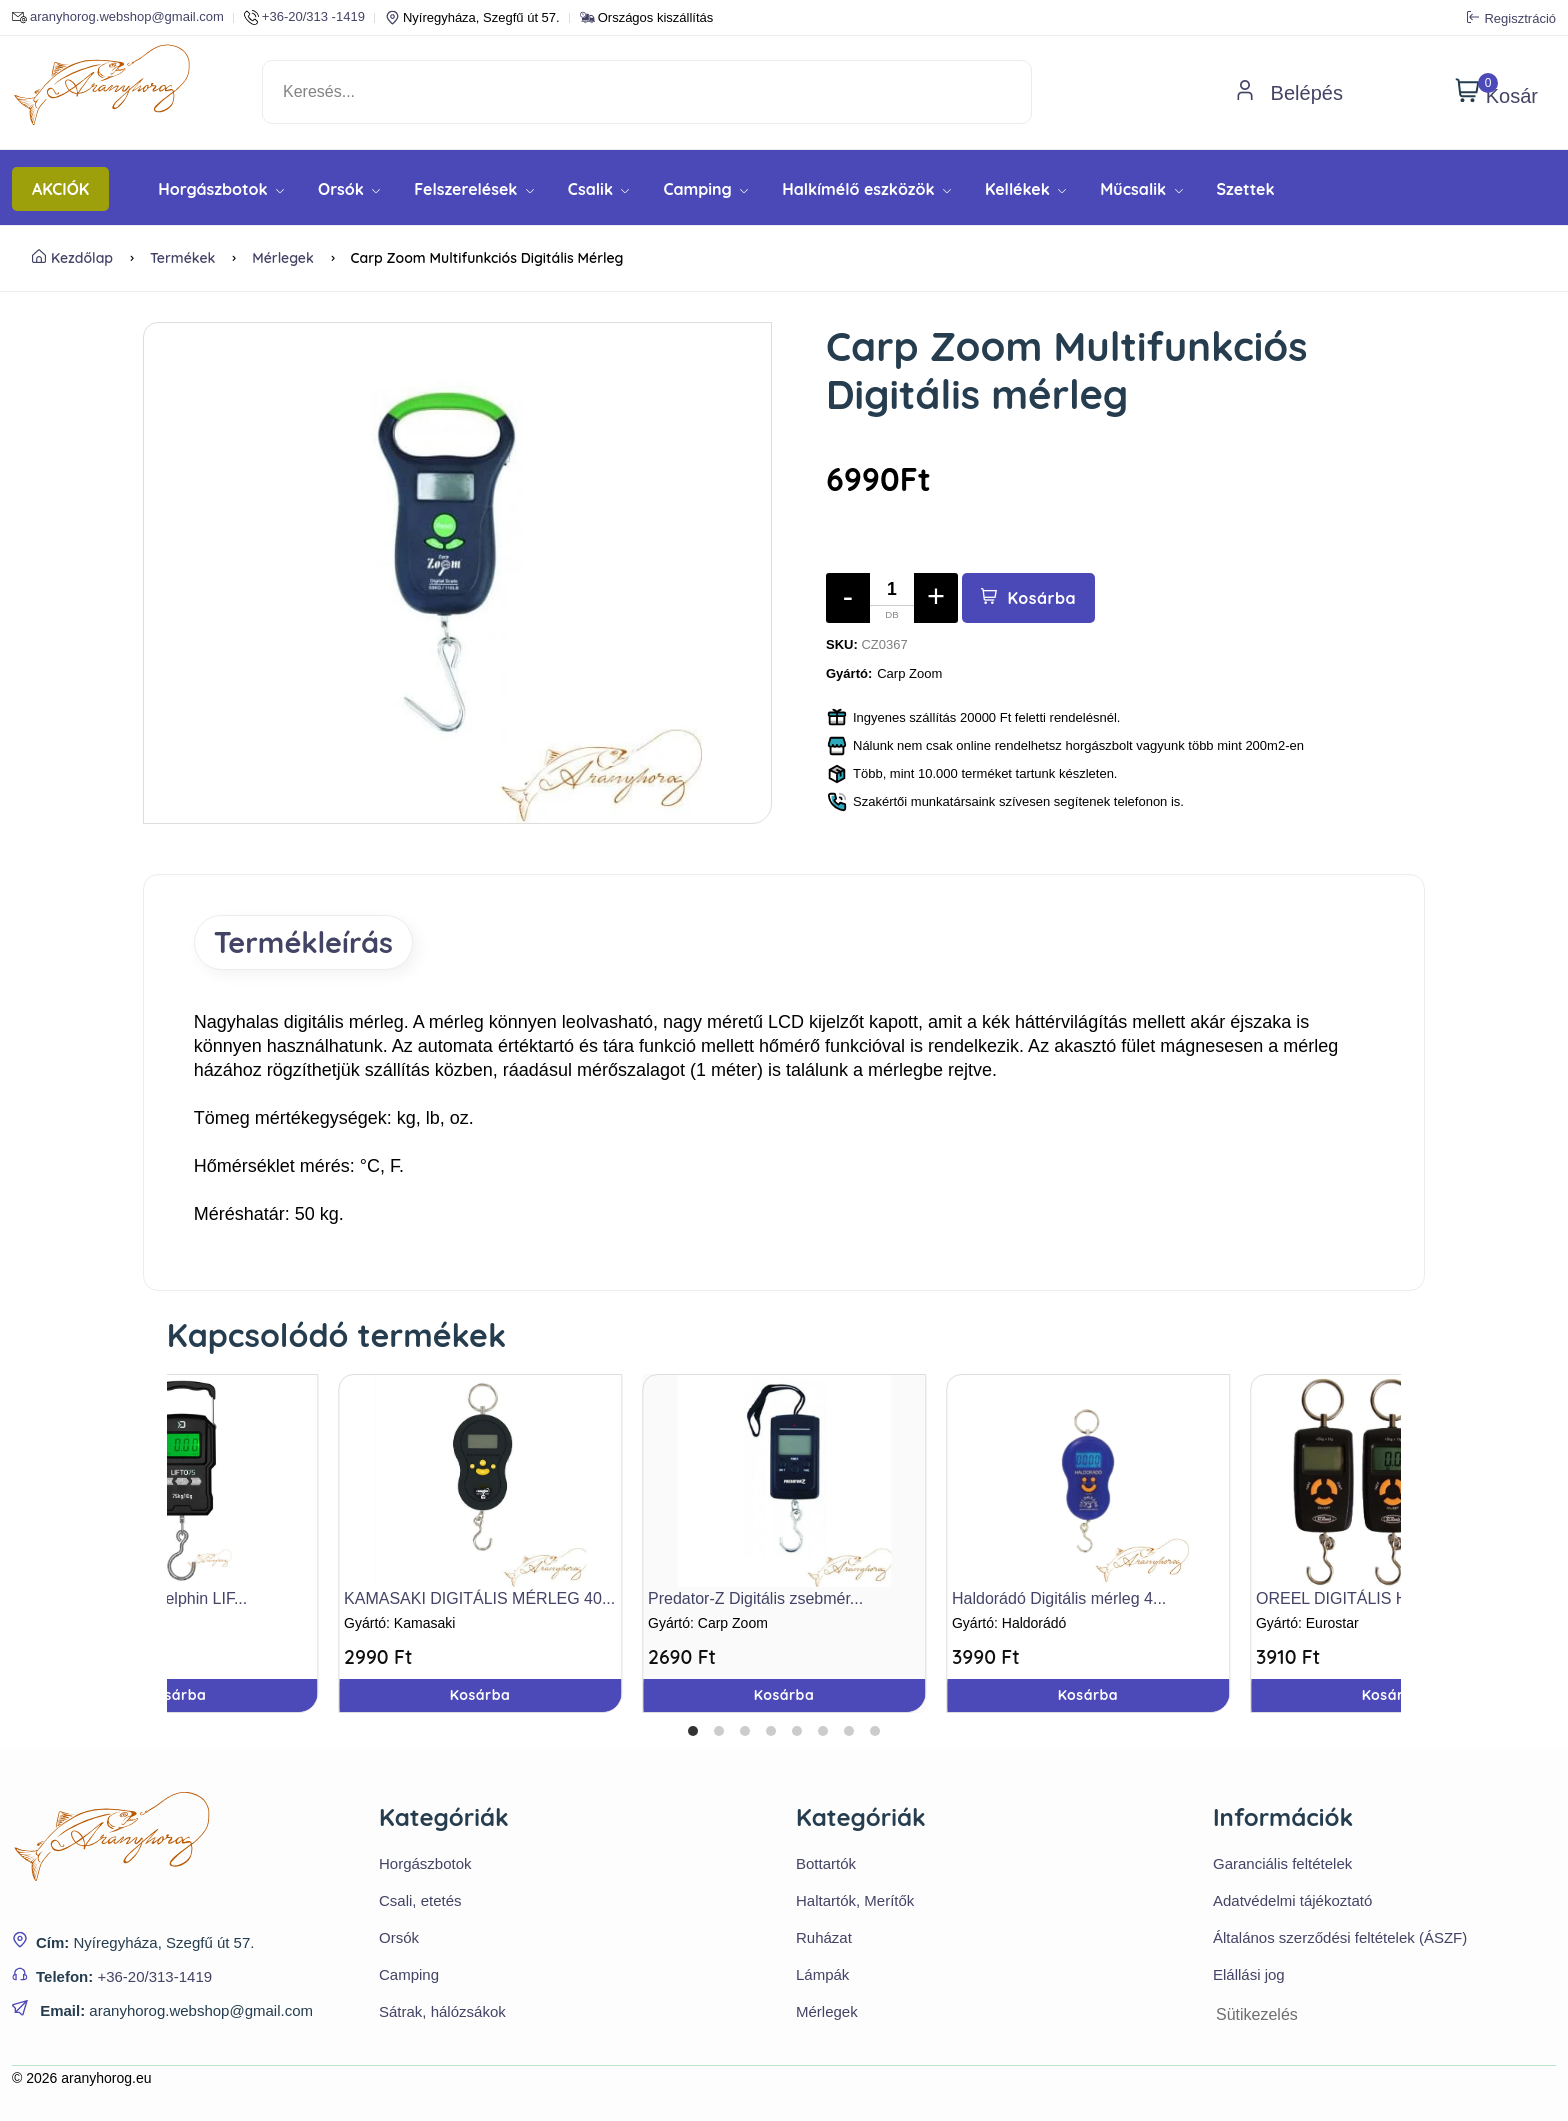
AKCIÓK (60, 189)
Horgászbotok (221, 189)
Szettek (1246, 189)
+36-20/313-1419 (154, 1978)
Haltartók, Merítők (855, 1901)
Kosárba (1029, 598)
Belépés (1289, 93)
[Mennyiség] (892, 598)
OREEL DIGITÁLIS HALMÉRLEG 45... (1393, 1599)
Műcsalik (1141, 189)
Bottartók (826, 1864)
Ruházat (824, 1938)
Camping (705, 189)
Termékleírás (308, 943)
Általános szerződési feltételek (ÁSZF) (1340, 1938)
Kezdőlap (72, 258)
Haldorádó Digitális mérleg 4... (1059, 1599)
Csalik (599, 189)
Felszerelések (474, 189)
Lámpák (822, 1975)
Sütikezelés (1257, 2015)
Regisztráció (1511, 18)
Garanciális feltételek (1282, 1864)
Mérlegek (283, 258)
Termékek (182, 258)
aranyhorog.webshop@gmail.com (118, 17)
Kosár (1496, 92)
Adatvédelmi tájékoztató (1292, 1901)
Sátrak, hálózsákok (442, 2012)
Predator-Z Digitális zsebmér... (755, 1599)
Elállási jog (1249, 1975)
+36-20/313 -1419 (304, 17)
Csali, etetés (420, 1901)
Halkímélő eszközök (866, 189)
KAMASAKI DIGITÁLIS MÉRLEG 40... (479, 1599)
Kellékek (1025, 189)
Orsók (349, 189)
